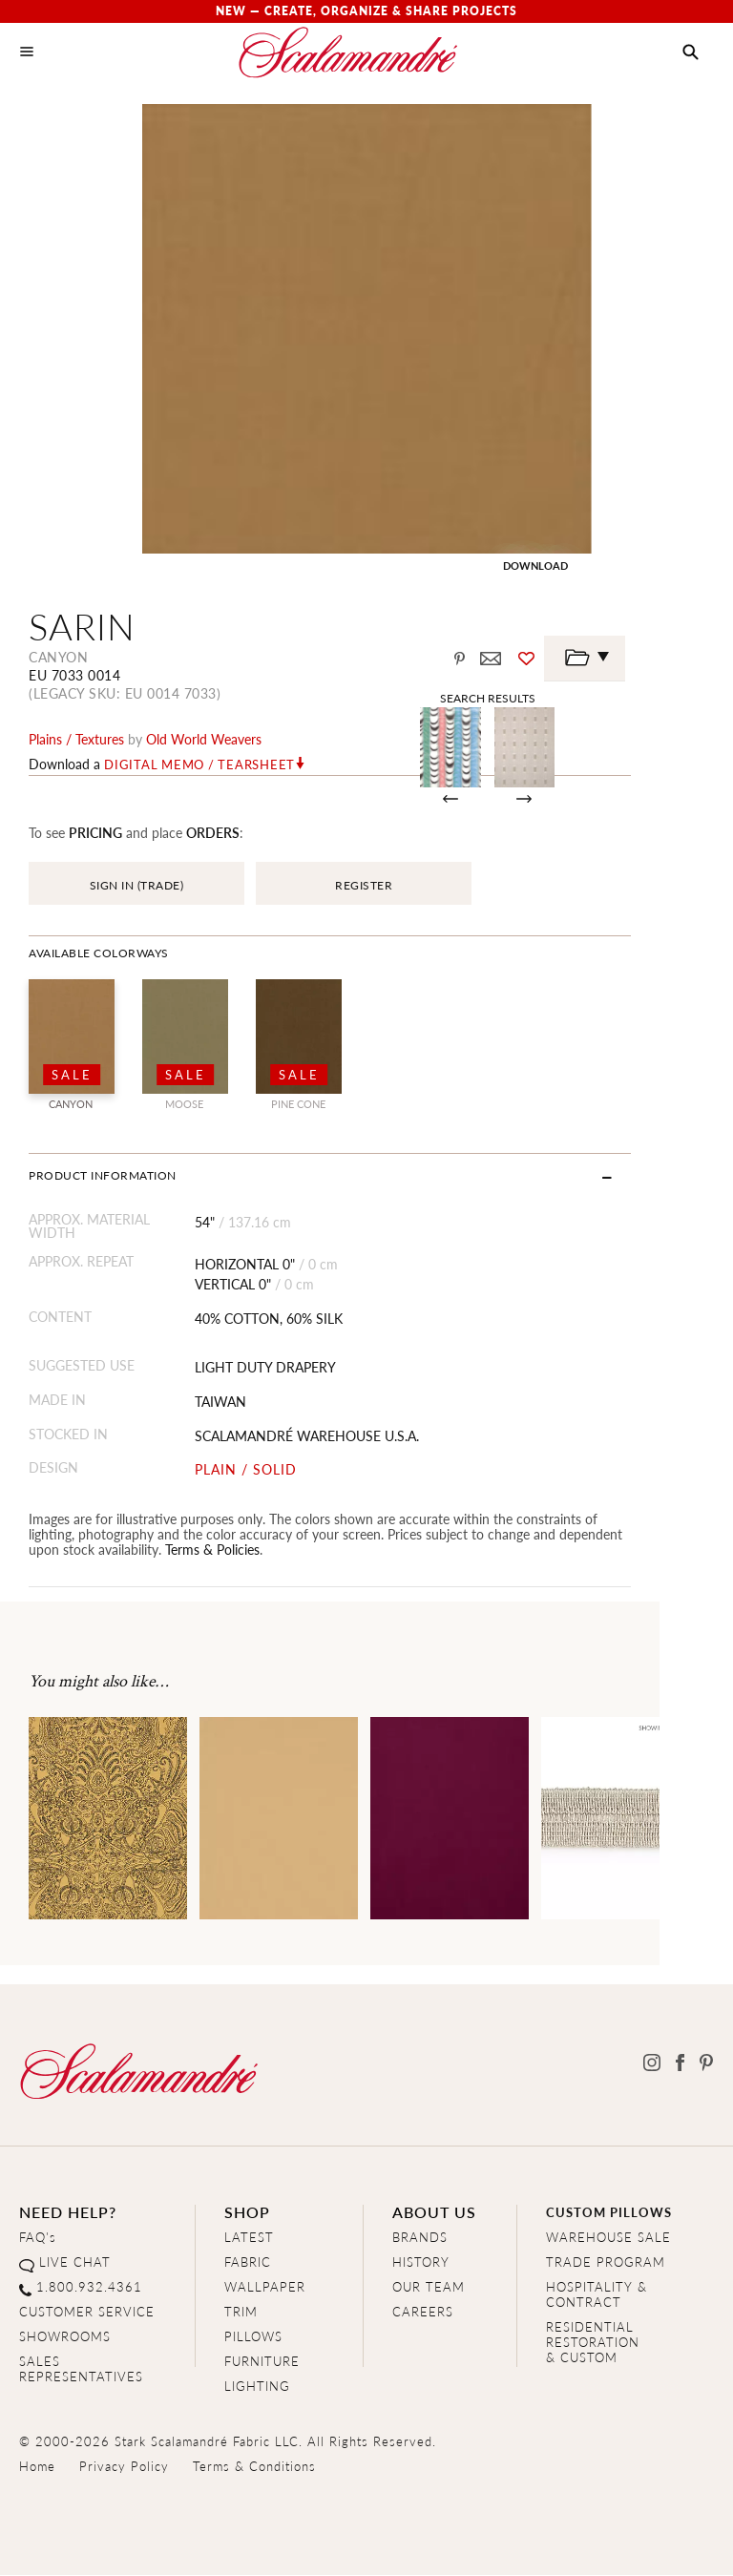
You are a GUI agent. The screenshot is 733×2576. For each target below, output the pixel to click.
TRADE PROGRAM (605, 2262)
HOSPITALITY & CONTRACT (596, 2295)
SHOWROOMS (65, 2337)
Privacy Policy (124, 2467)
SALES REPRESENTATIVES (81, 2369)
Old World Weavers (204, 739)
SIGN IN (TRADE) (137, 886)
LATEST (249, 2238)
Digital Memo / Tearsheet (199, 765)
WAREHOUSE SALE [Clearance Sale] (608, 2238)
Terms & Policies (142, 1550)
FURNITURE (262, 2362)
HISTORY (421, 2262)
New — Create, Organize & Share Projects (366, 11)
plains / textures (76, 739)
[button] (690, 52)
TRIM (241, 2312)
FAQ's (37, 2238)
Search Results (548, 697)
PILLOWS (253, 2337)
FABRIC (247, 2262)
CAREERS (422, 2312)
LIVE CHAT (75, 2262)
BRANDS (420, 2238)
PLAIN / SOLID (264, 1470)
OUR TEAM (428, 2287)
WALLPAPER (264, 2287)
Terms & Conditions (254, 2467)
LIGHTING (257, 2386)
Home (37, 2467)
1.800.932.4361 (89, 2287)
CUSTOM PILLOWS (609, 2213)
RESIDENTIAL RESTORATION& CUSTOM (592, 2342)
